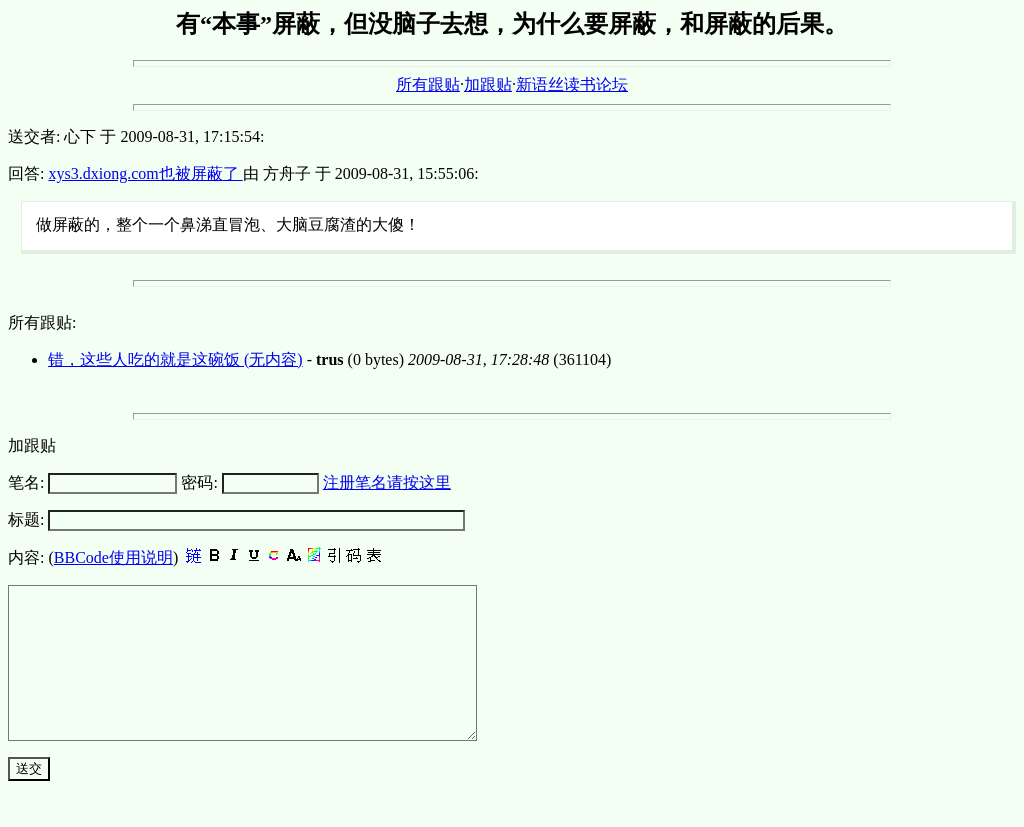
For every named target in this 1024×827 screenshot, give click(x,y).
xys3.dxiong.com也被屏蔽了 (145, 173)
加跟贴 (488, 84)
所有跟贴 (428, 84)
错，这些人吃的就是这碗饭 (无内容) (175, 359)
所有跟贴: (42, 322)
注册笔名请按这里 (387, 482)
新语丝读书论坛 (572, 84)
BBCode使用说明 (113, 557)
